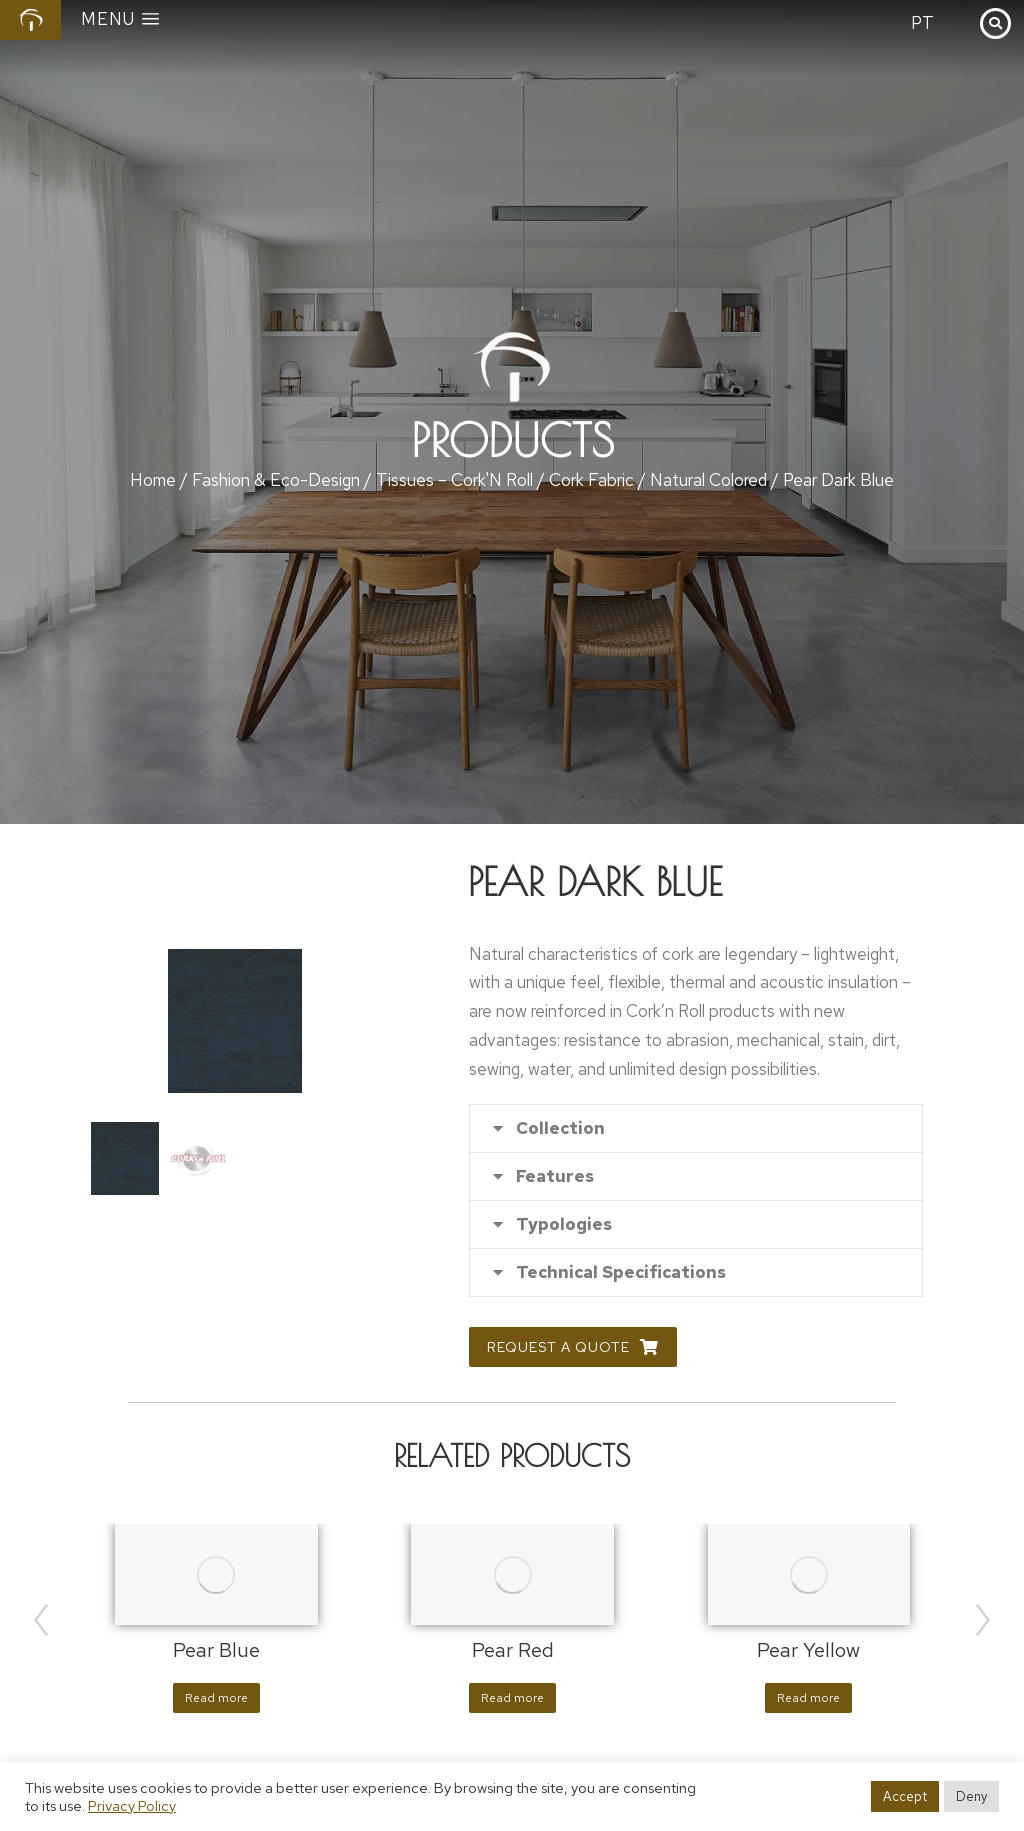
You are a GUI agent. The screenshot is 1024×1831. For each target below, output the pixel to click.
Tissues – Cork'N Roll (454, 480)
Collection (560, 1128)
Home (153, 480)
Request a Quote (573, 1347)
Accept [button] (905, 1796)
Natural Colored (708, 480)
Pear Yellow (808, 1650)
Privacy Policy (132, 1805)
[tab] (696, 1128)
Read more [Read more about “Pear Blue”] (216, 1698)
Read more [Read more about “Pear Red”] (512, 1698)
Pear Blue (216, 1650)
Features (555, 1176)
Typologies (564, 1224)
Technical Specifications (621, 1272)
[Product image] (216, 1574)
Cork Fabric (591, 480)
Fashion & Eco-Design (276, 480)
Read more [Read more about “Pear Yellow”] (808, 1698)
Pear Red (513, 1650)
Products (512, 440)
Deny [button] (971, 1796)
